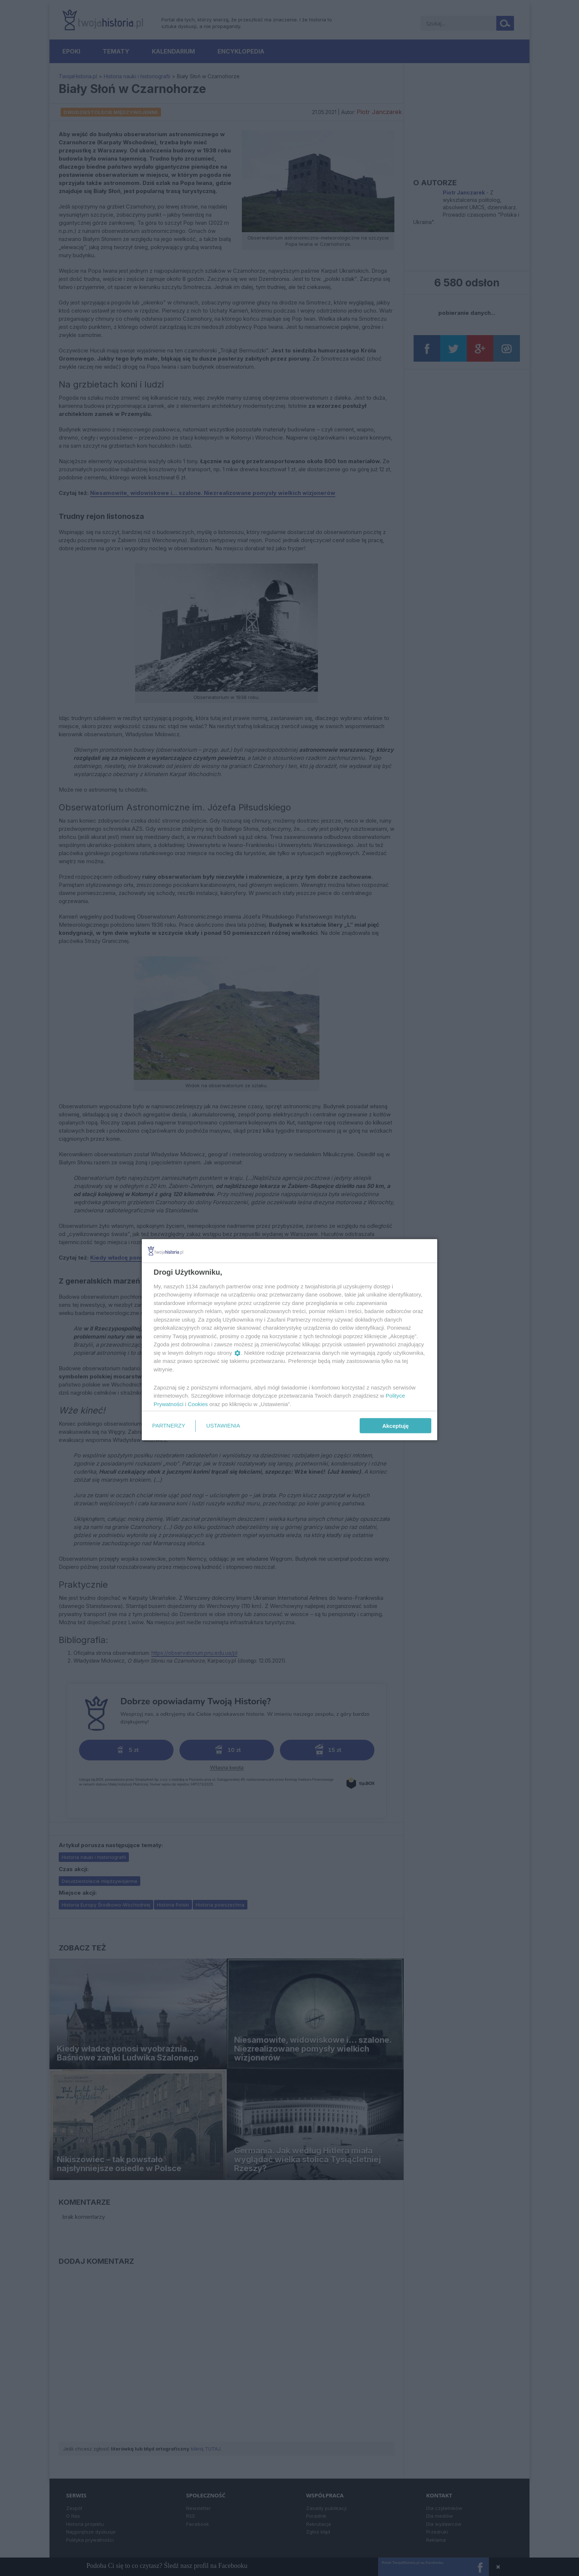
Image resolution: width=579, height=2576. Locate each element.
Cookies (198, 1404)
